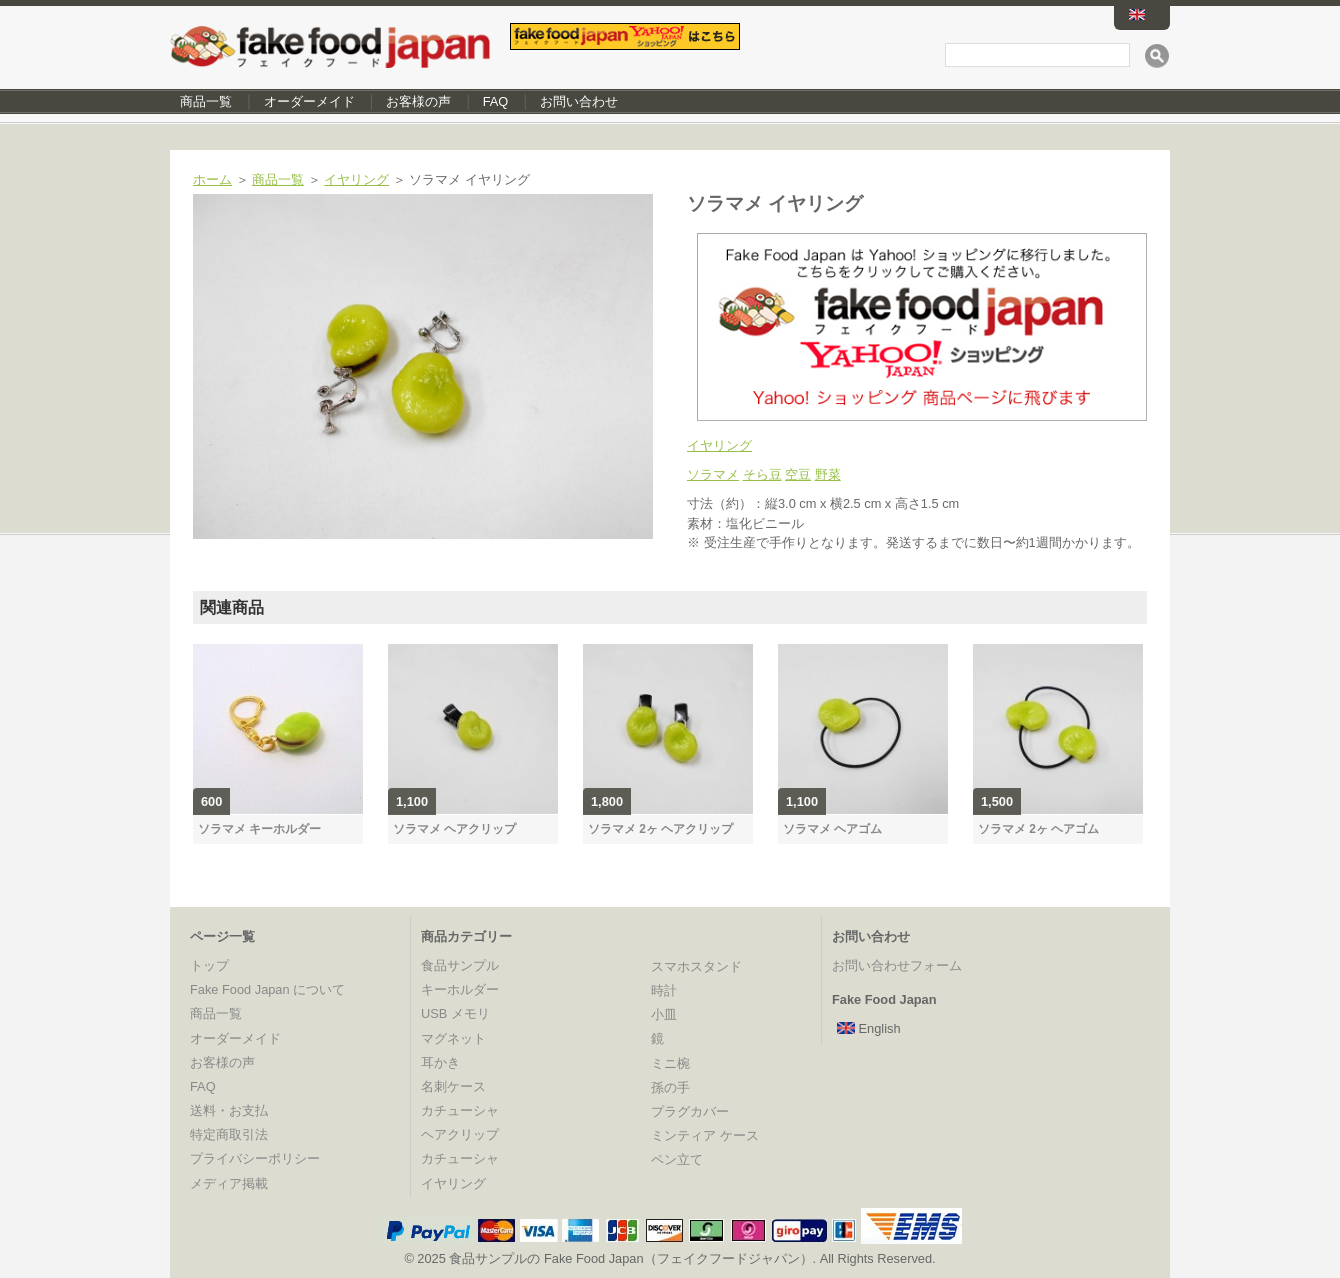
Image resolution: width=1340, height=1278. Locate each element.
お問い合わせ (579, 101)
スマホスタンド (696, 966)
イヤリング (356, 179)
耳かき (440, 1062)
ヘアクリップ (460, 1134)
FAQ (496, 101)
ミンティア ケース (705, 1135)
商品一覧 (206, 101)
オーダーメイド (309, 101)
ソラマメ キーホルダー (259, 829)
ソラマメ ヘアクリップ (454, 829)
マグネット (453, 1038)
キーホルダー (460, 989)
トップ (209, 965)
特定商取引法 (229, 1134)
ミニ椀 (670, 1063)
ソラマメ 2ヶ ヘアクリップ (660, 829)
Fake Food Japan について (267, 989)
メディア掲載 (229, 1183)
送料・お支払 (229, 1110)
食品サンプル (460, 965)
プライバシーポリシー (255, 1158)
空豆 (798, 474)
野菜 (828, 474)
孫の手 (670, 1087)
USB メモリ (455, 1013)
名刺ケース (453, 1086)
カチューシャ (460, 1110)
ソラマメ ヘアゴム (832, 829)
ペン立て (677, 1159)
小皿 (664, 1014)
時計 (664, 990)
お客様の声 (418, 101)
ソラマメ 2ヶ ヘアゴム (1038, 829)
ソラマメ (713, 474)
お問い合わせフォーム (897, 965)
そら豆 (762, 474)
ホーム (212, 179)
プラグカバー (690, 1111)
